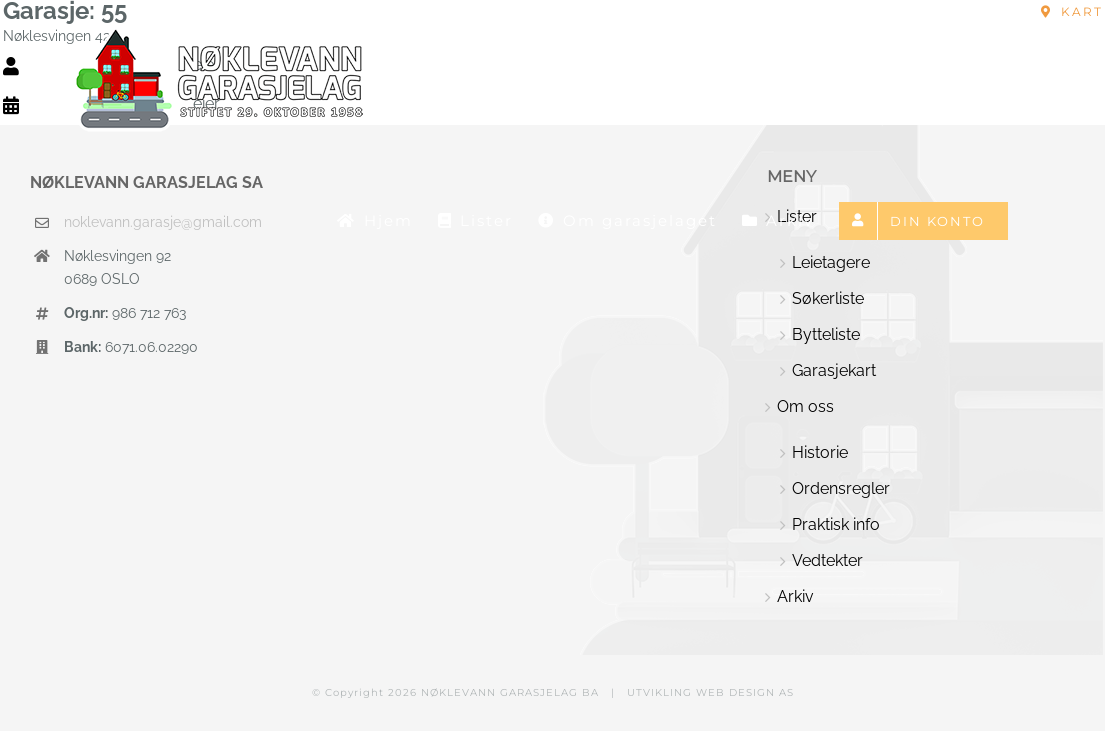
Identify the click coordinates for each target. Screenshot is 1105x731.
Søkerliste (828, 298)
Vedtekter (827, 560)
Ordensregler (841, 488)
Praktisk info (836, 524)
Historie (820, 452)
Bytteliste (826, 334)
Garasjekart (834, 370)
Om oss (805, 406)
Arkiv (795, 596)
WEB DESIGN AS (745, 692)
